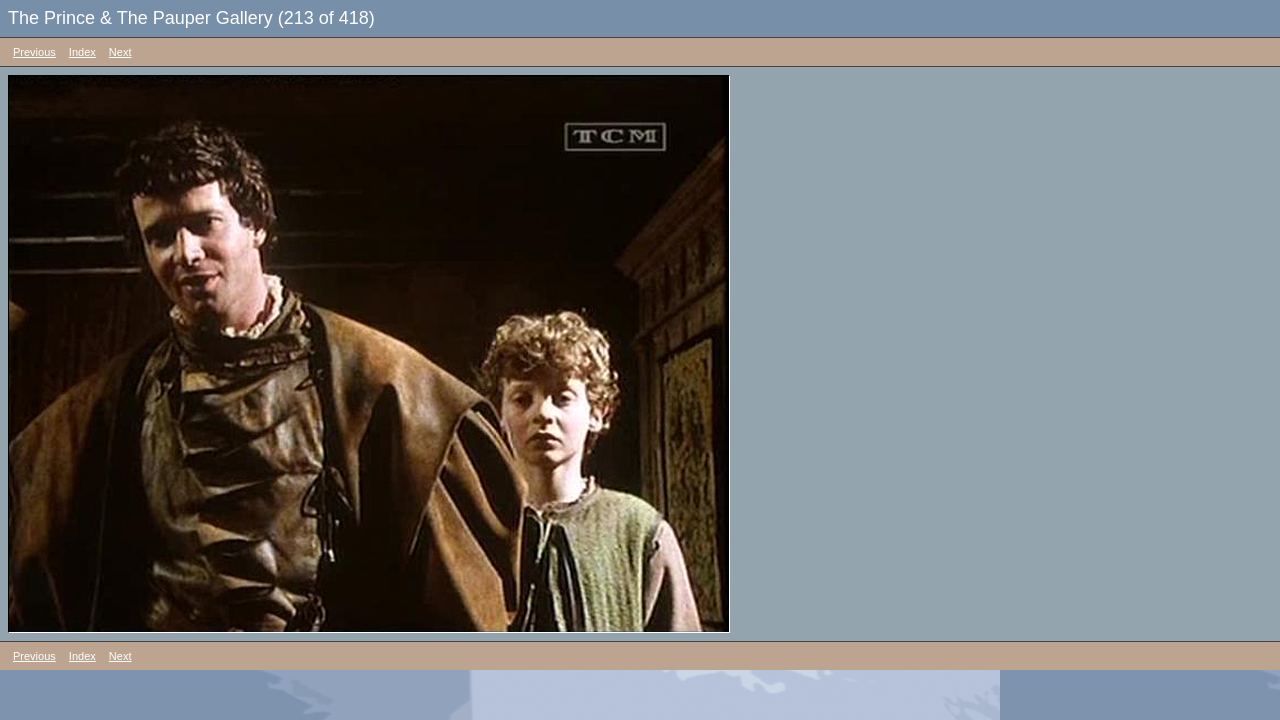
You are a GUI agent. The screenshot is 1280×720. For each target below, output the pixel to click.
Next (120, 52)
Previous (34, 52)
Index (82, 52)
